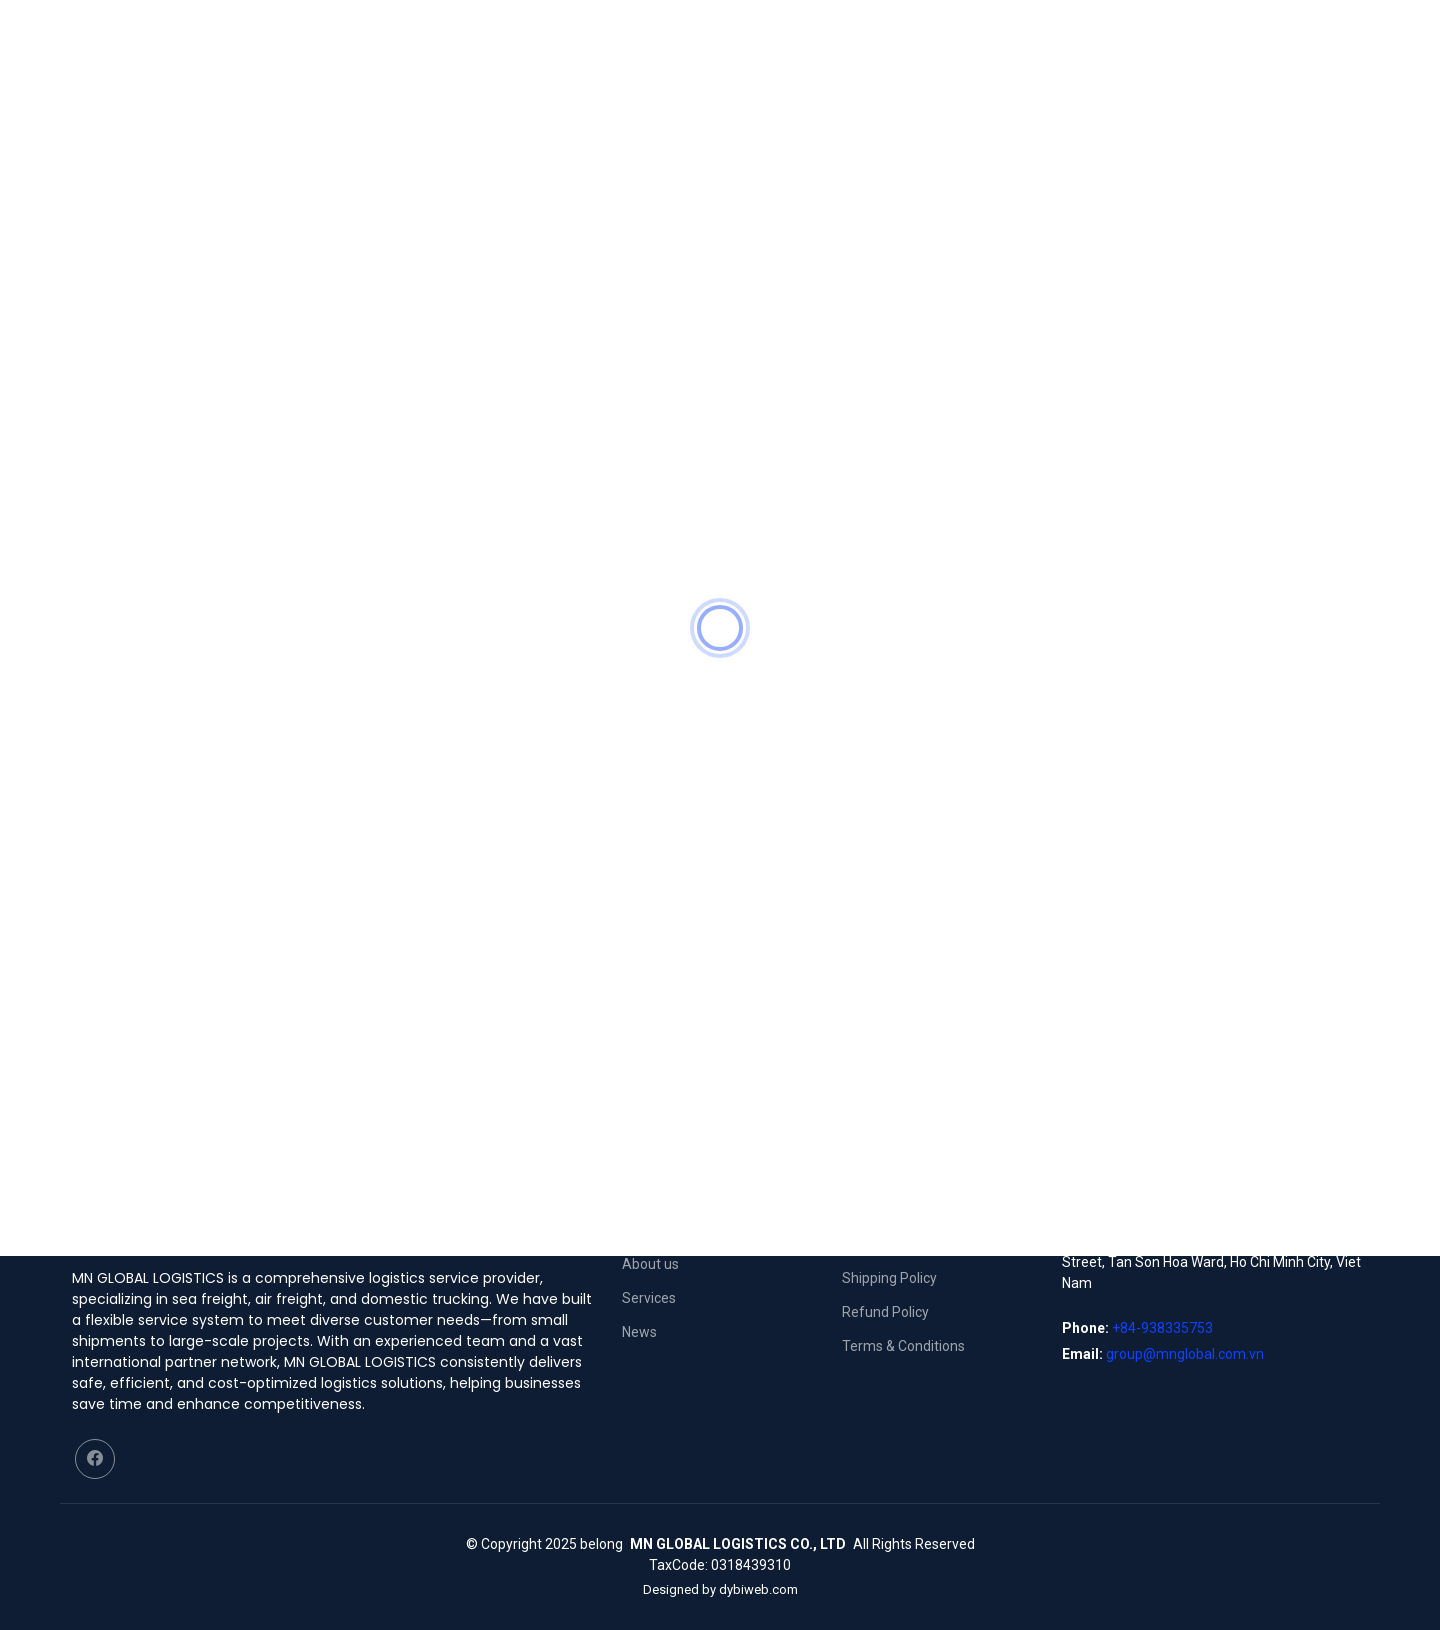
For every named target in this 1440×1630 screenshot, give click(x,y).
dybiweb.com (758, 1589)
